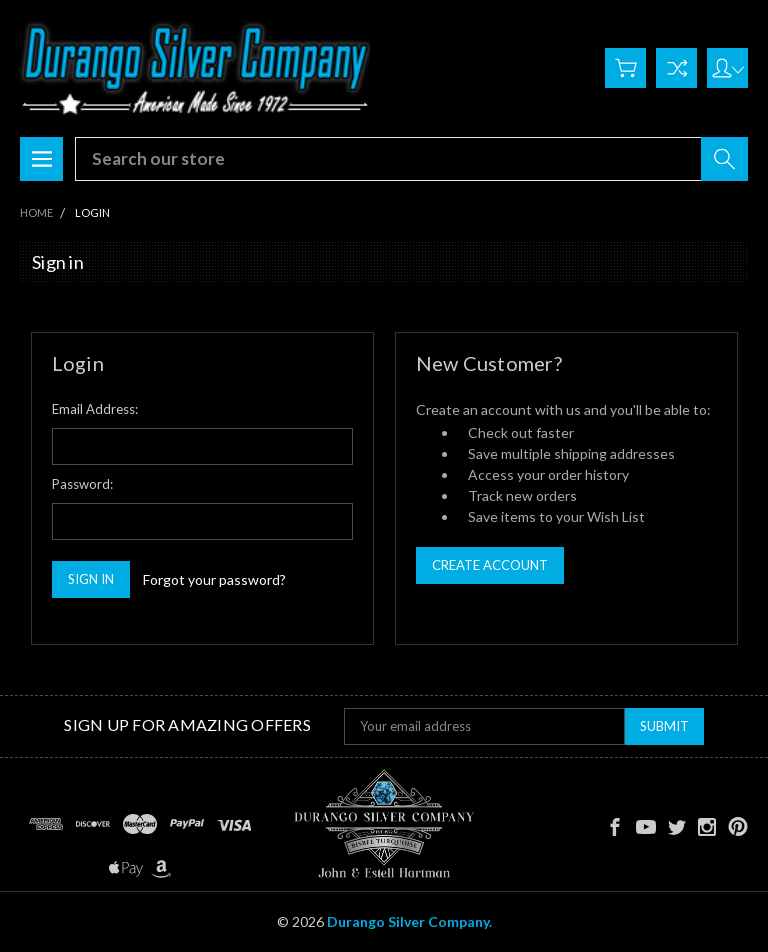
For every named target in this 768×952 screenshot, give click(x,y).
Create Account (490, 565)
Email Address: (95, 409)
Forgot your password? (214, 579)
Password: (82, 484)
